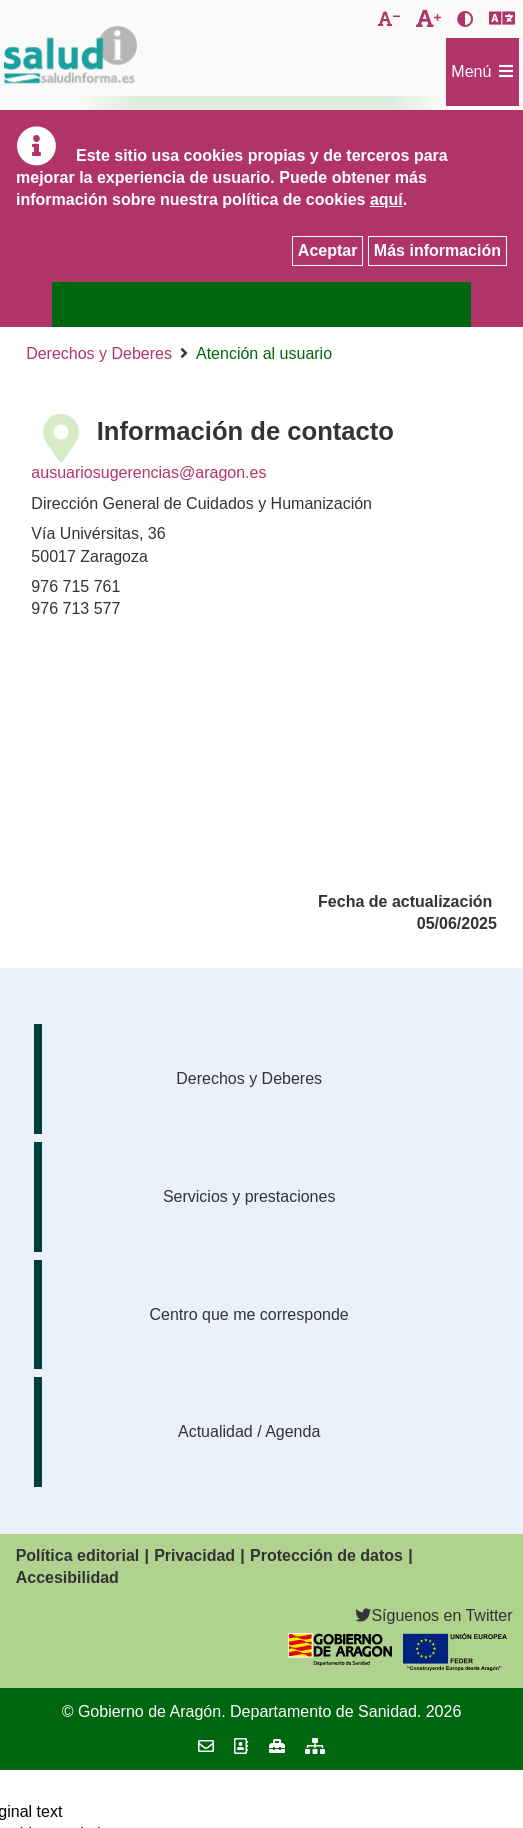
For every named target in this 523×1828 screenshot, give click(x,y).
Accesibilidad (67, 1577)
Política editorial (78, 1555)
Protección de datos (326, 1555)
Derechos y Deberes (99, 353)
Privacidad (194, 1555)
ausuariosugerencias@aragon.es (148, 472)
